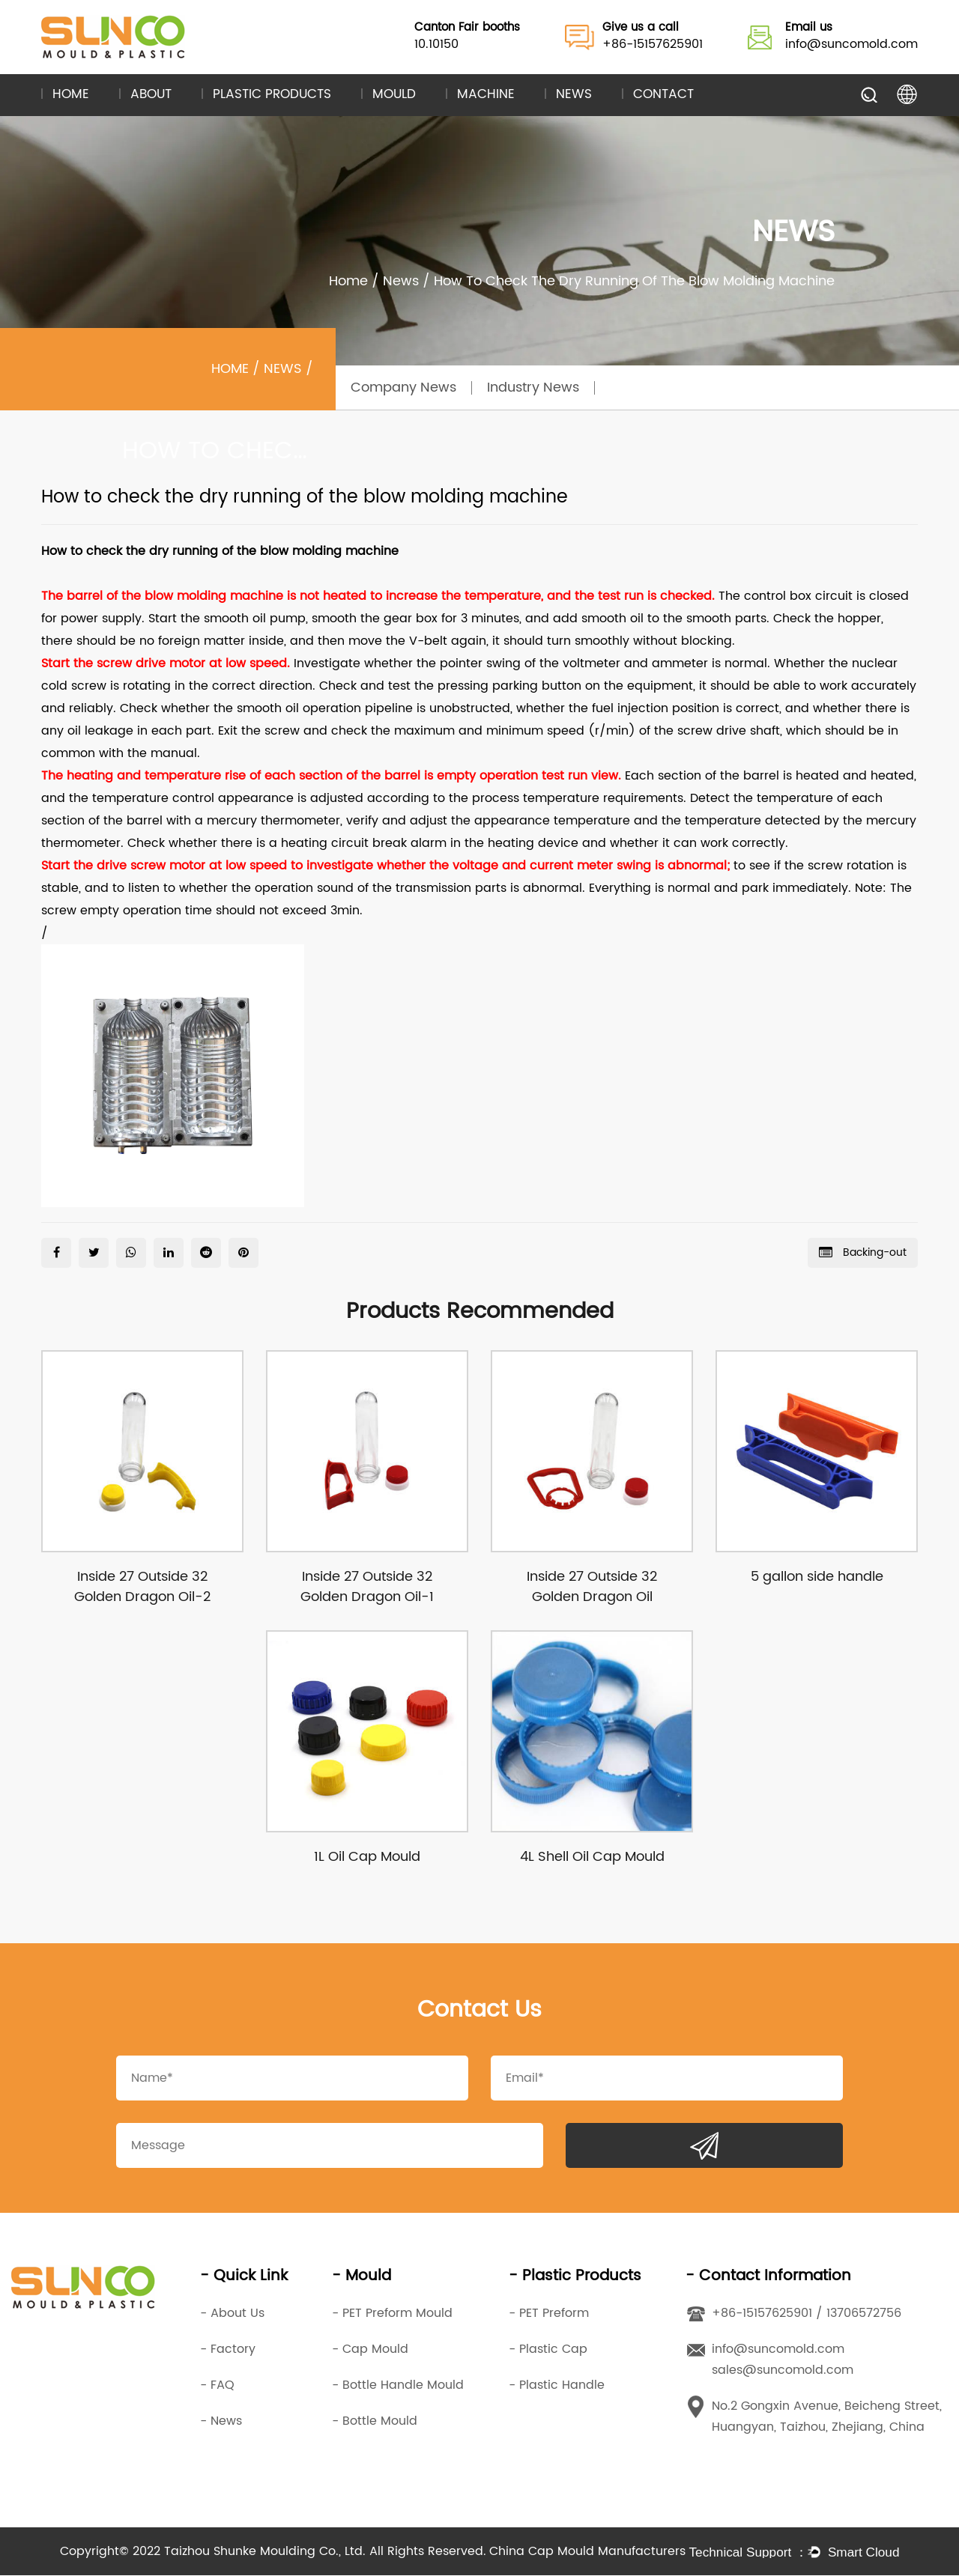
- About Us (232, 2314)
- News (221, 2421)
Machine (486, 95)
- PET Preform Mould (392, 2314)
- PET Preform (549, 2314)
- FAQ (217, 2386)
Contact (663, 95)
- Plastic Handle (557, 2386)
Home (70, 95)
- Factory (227, 2350)
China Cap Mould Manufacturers (587, 2552)
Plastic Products (272, 95)
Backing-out (863, 1252)
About (151, 95)
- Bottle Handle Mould (398, 2386)
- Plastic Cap (548, 2350)
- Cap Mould (370, 2350)
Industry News (533, 387)
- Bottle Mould (374, 2421)
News (574, 95)
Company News (403, 387)
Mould (394, 95)
